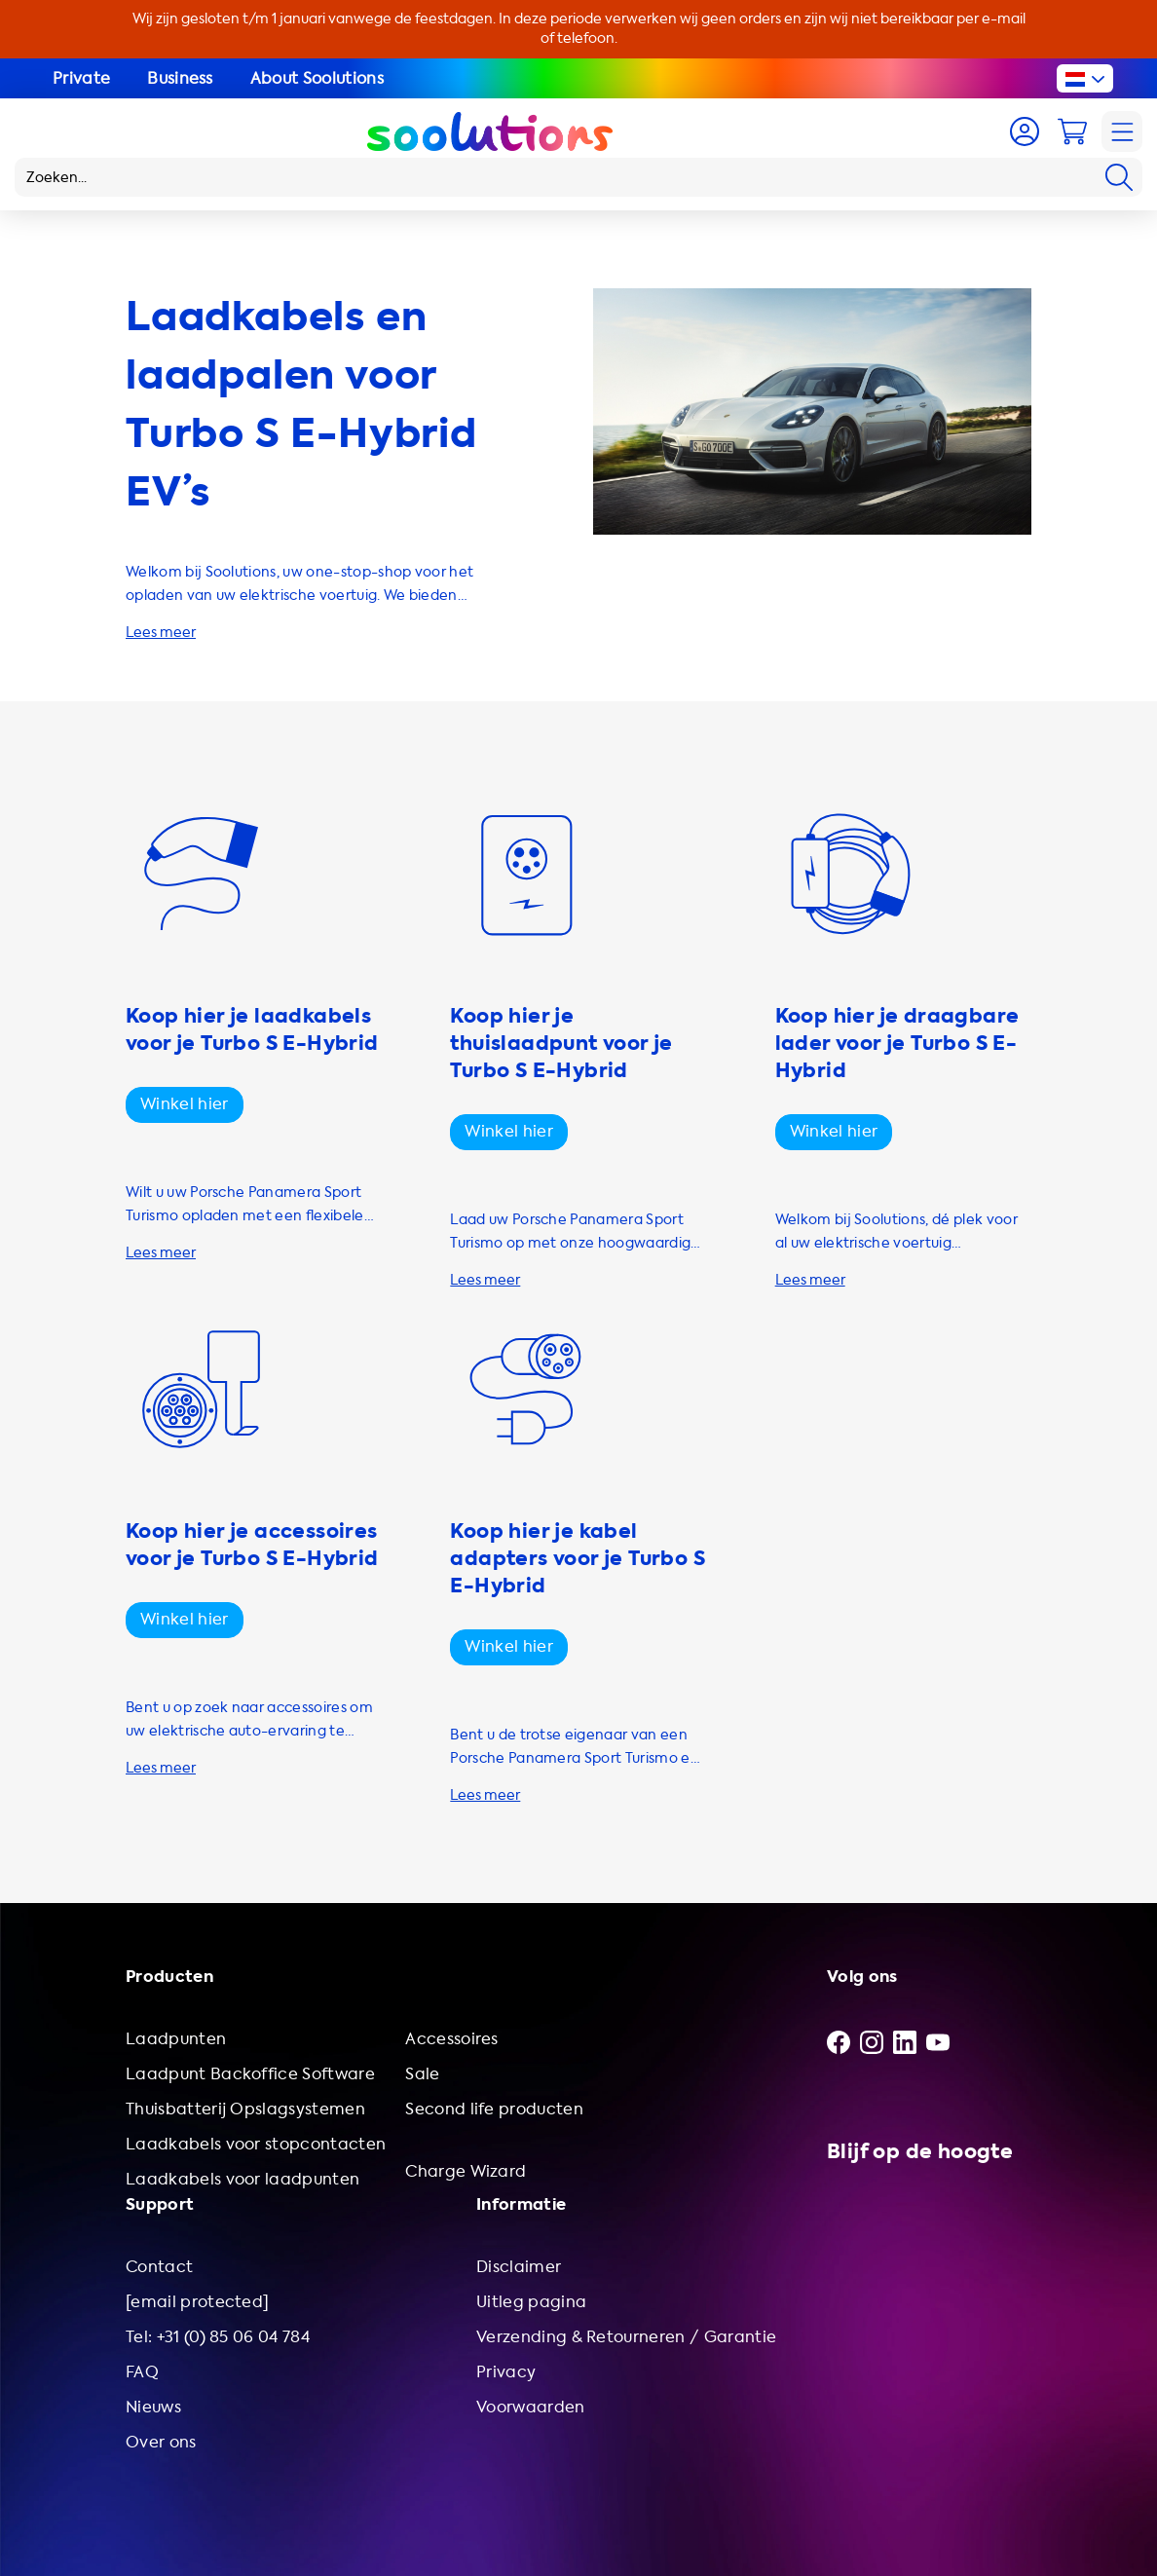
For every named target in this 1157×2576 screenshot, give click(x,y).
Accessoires (452, 2039)
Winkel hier (184, 1104)
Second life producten (494, 2109)
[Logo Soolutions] (490, 131)
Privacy (506, 2372)
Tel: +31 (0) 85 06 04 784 (218, 2337)
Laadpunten (176, 2039)
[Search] (1119, 177)
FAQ (142, 2372)
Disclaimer (518, 2267)
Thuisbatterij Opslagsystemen (245, 2109)
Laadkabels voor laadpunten (242, 2179)
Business (180, 78)
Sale (422, 2074)
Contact (159, 2267)
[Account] (1024, 131)
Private (81, 78)
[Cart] (1072, 131)
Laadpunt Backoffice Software (250, 2074)
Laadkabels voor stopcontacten (256, 2144)
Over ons (161, 2442)
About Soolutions (317, 78)
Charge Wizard (465, 2171)
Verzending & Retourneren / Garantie (626, 2337)
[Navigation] (1121, 131)
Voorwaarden (530, 2407)
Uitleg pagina (531, 2302)
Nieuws (153, 2407)
